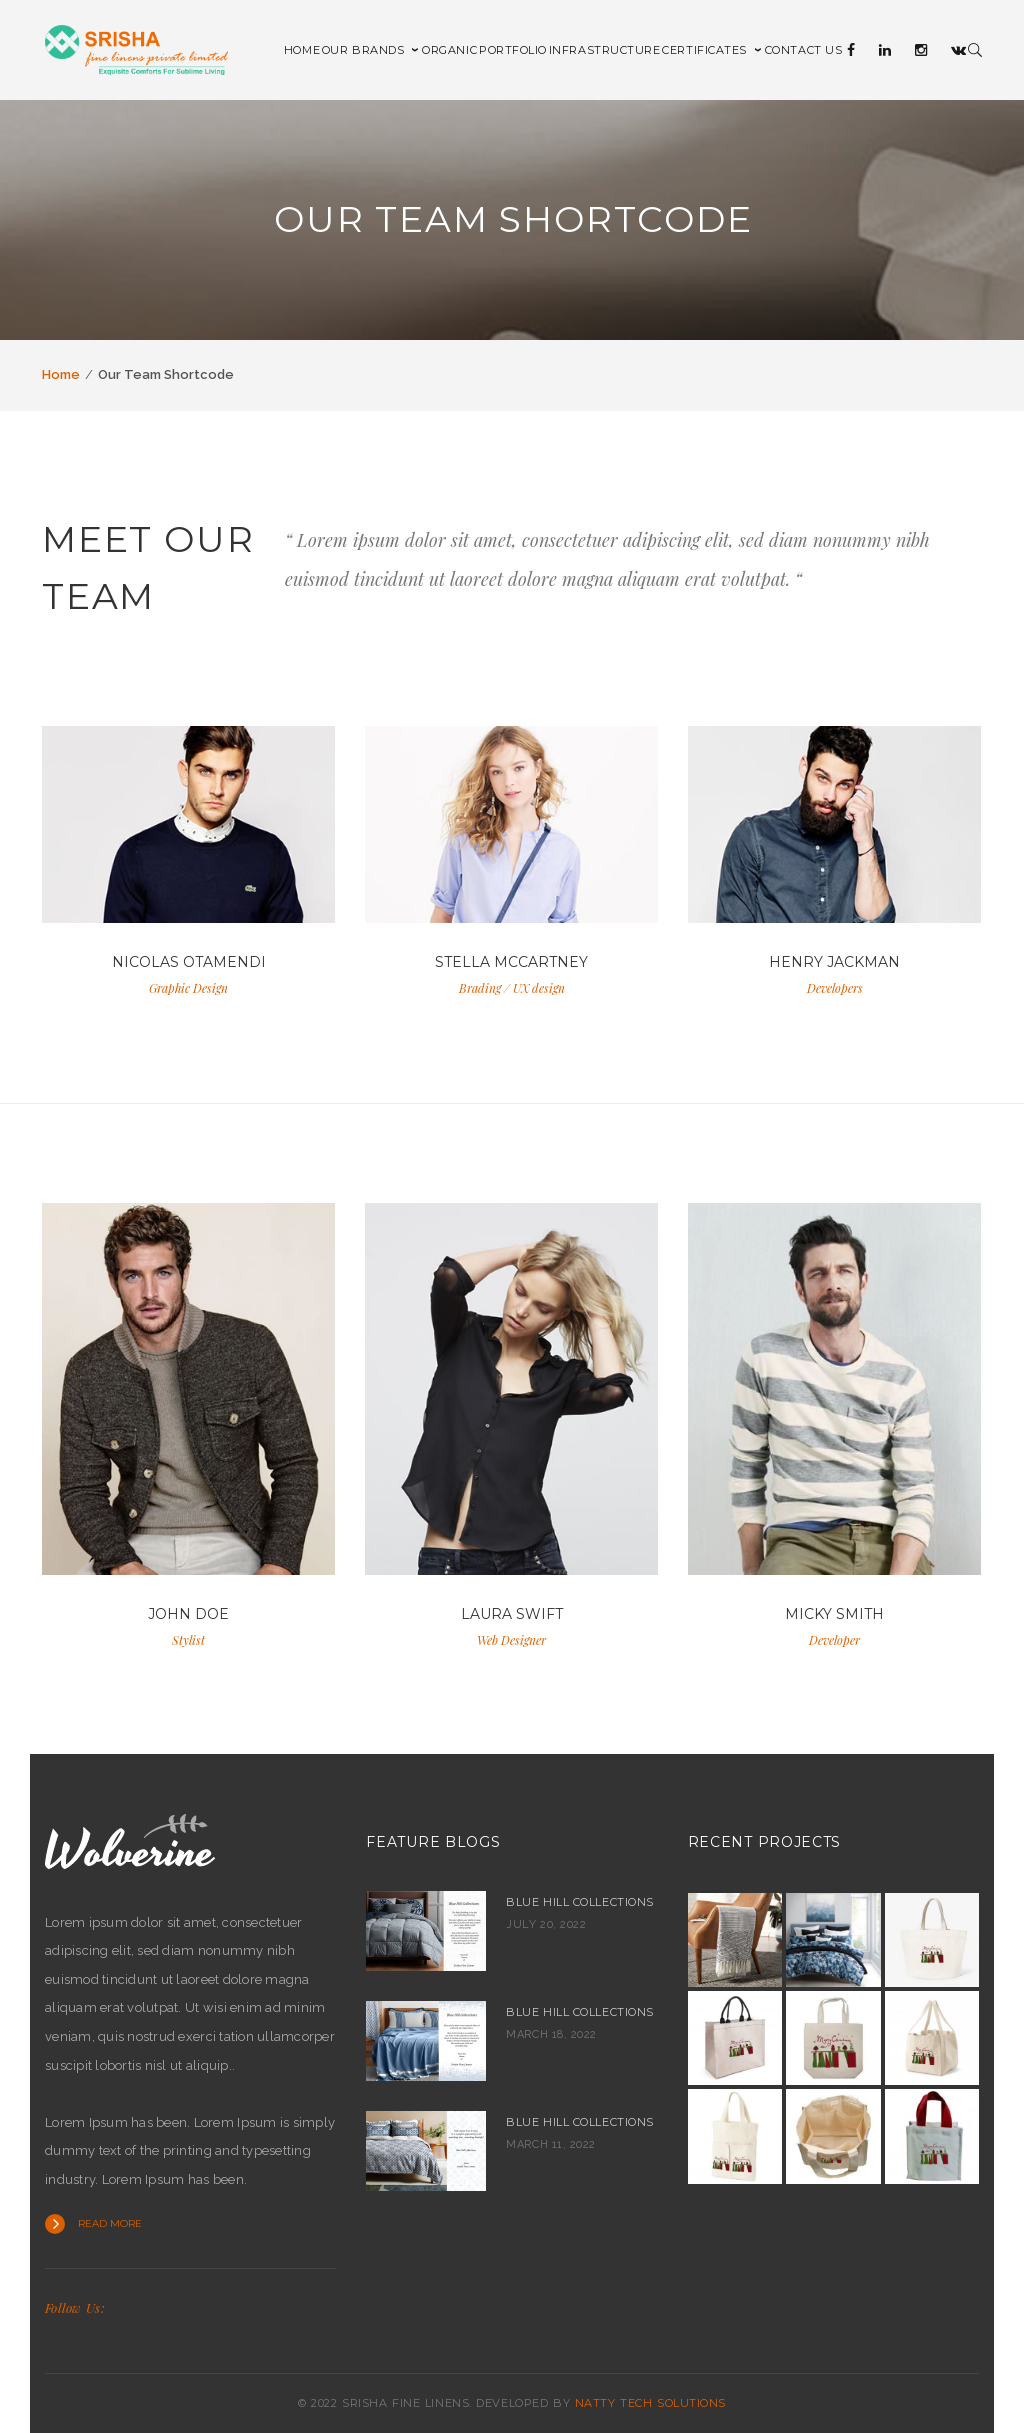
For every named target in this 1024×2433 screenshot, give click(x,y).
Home (61, 374)
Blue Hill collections (580, 2012)
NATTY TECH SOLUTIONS (650, 2403)
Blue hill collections (580, 2122)
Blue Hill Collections (580, 1902)
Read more (110, 2223)
